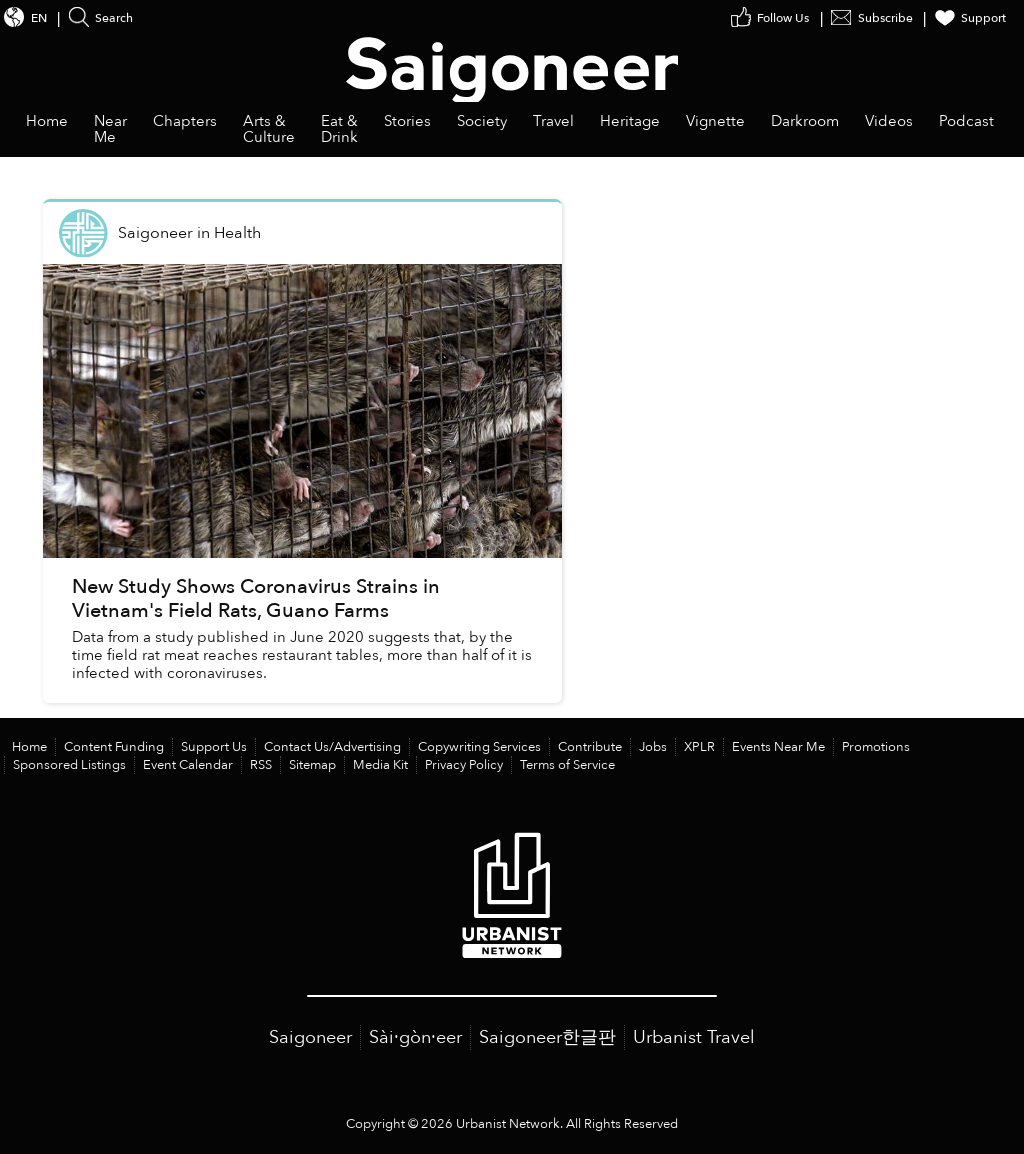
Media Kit (380, 765)
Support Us (214, 747)
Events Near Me (778, 747)
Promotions (876, 747)
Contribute (590, 747)
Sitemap (312, 765)
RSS (261, 765)
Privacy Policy (464, 765)
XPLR (699, 747)
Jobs (653, 747)
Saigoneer (310, 1037)
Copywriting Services (479, 747)
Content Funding (114, 747)
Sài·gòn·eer (415, 1037)
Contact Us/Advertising (332, 747)
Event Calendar (188, 765)
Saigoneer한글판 (547, 1037)
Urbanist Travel (694, 1037)
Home (29, 747)
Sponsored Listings (69, 765)
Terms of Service (567, 765)
